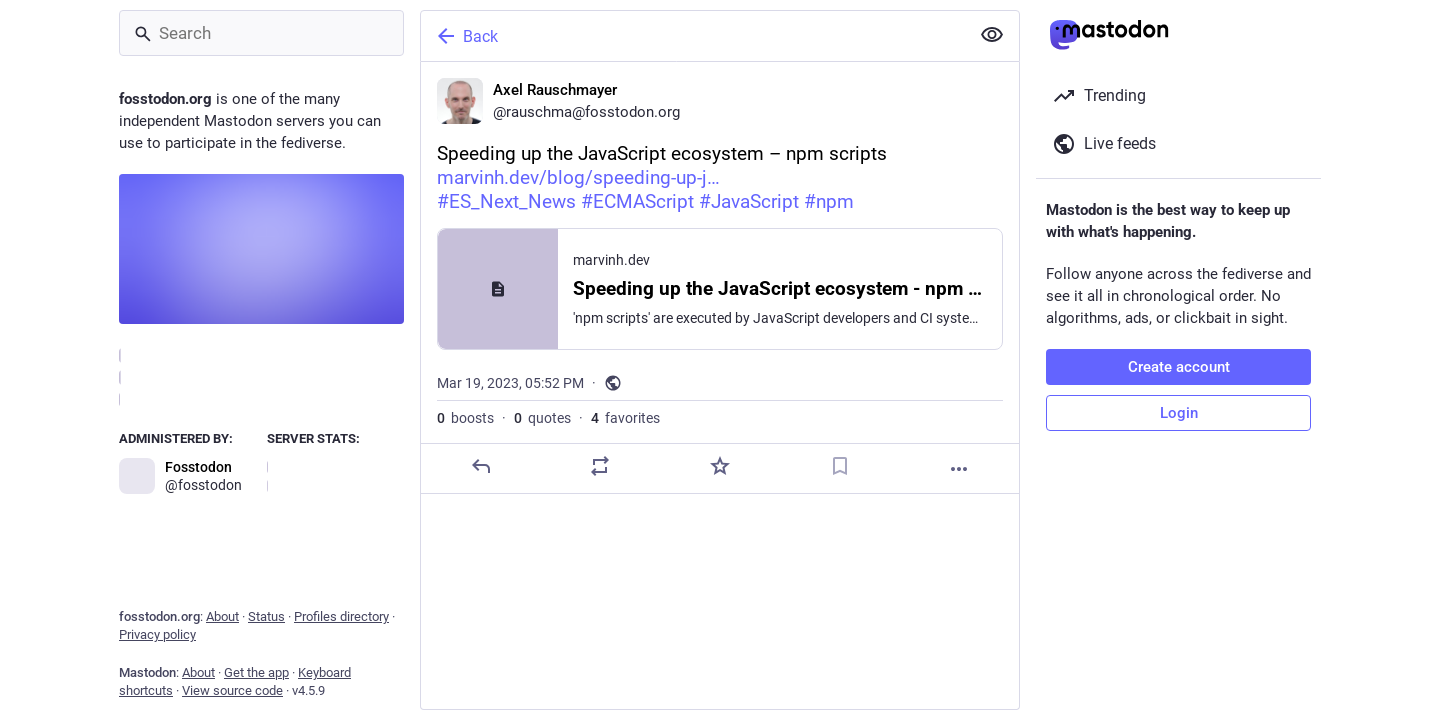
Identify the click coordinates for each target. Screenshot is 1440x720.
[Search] (261, 33)
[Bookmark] (840, 466)
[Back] (693, 36)
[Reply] (481, 466)
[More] (959, 469)
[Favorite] (720, 466)
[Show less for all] (992, 35)
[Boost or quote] (600, 466)
